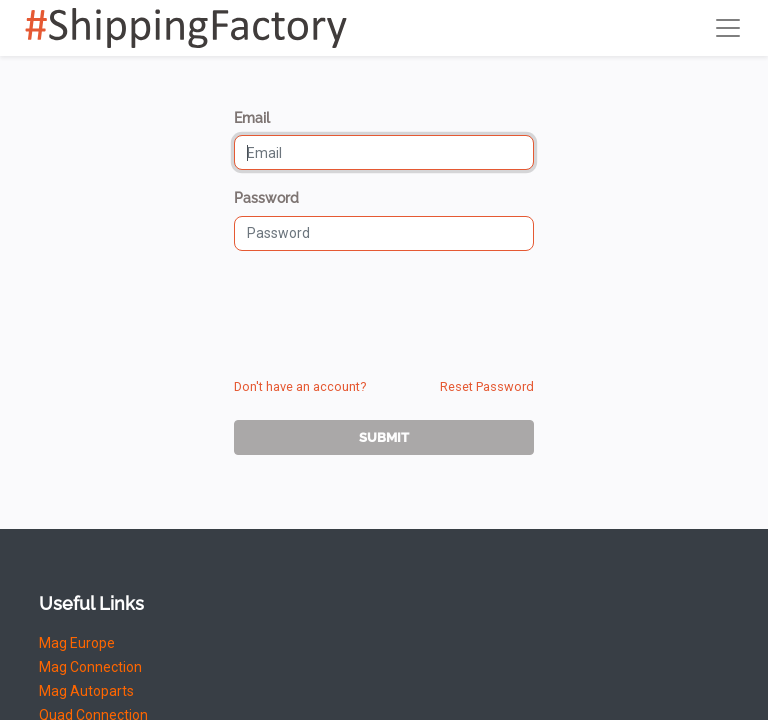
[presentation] (386, 306)
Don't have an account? (300, 386)
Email (252, 118)
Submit (384, 437)
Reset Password (487, 386)
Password (266, 198)
